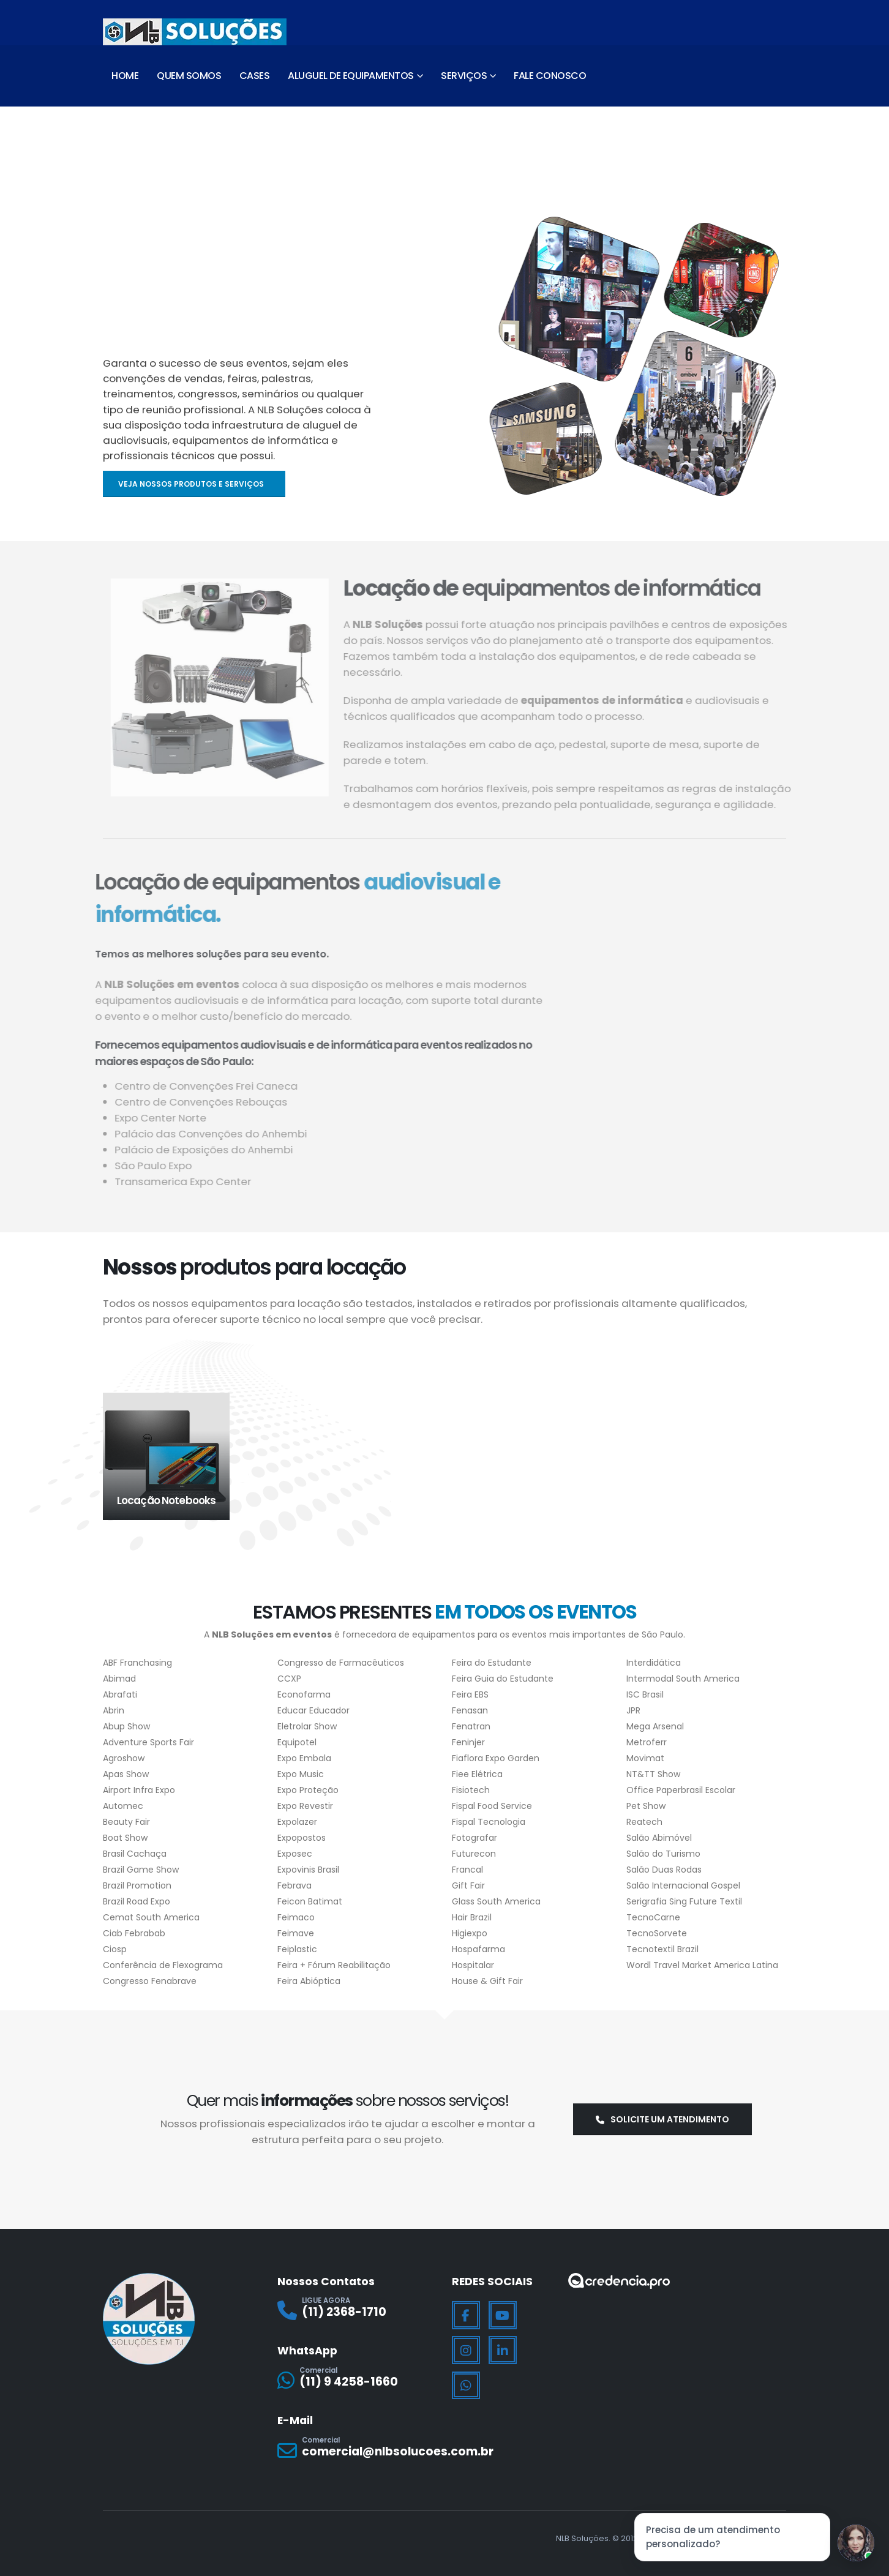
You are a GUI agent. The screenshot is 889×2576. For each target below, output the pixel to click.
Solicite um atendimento (662, 2119)
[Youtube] (503, 2315)
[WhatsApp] (466, 2386)
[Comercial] (357, 2380)
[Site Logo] (195, 31)
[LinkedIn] (503, 2350)
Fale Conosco (550, 76)
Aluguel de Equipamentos (351, 76)
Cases (254, 76)
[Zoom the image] (619, 2280)
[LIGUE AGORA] (357, 2310)
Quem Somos (189, 76)
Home (124, 76)
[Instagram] (466, 2350)
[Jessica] (856, 2543)
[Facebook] (466, 2315)
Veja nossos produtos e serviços (192, 484)
